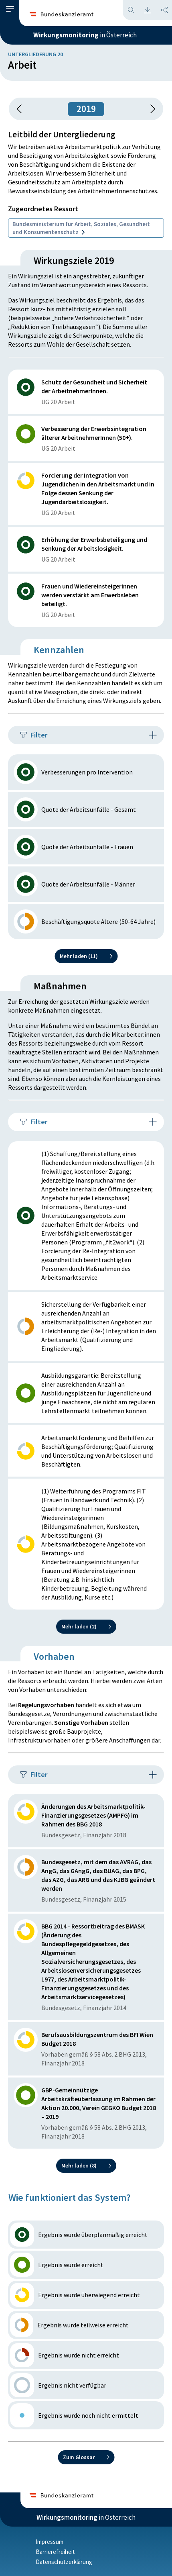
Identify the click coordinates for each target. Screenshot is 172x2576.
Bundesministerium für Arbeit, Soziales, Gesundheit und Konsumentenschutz (81, 228)
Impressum (49, 2541)
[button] (10, 9)
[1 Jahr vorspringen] (150, 108)
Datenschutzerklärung (64, 2562)
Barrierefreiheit (55, 2552)
